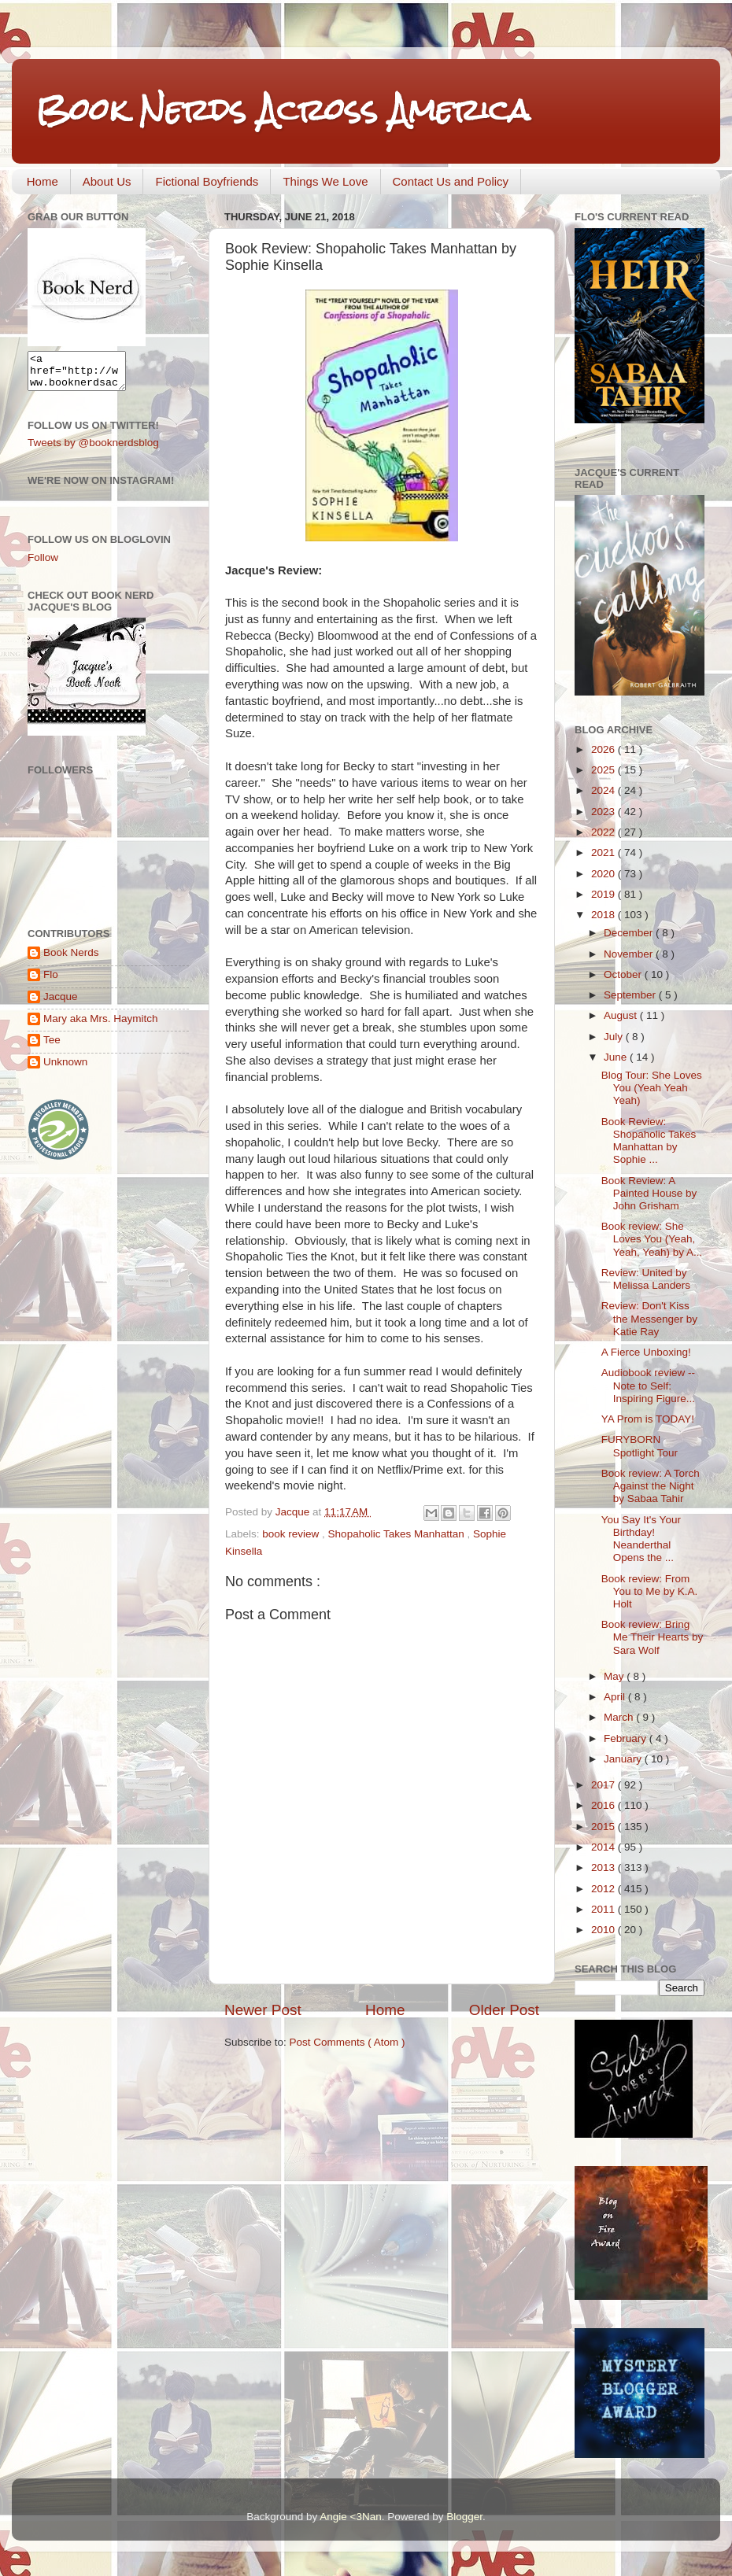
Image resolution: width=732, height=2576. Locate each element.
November (630, 954)
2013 (604, 1867)
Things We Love (325, 181)
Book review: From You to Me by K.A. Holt (649, 1591)
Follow (43, 564)
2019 (604, 894)
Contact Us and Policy (451, 181)
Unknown (65, 1069)
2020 (604, 874)
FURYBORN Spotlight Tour (639, 1446)
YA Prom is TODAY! (647, 1419)
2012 (604, 1889)
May (615, 1676)
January (624, 1759)
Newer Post (262, 2010)
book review (292, 1534)
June (617, 1057)
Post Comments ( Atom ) (347, 2042)
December (630, 933)
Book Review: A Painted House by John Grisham (649, 1193)
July (615, 1037)
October (624, 974)
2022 (604, 832)
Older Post (504, 2010)
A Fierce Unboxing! (646, 1352)
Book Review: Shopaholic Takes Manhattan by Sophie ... (649, 1141)
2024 (604, 790)
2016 (604, 1805)
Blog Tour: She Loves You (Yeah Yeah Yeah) (651, 1087)
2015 (604, 1826)
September (631, 995)
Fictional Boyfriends (206, 181)
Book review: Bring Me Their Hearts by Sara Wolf (652, 1636)
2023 (604, 811)
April (616, 1697)
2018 (604, 915)
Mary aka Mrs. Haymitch (100, 1026)
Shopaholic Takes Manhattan (398, 1534)
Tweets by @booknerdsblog (93, 450)
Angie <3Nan (350, 2516)
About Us (107, 181)
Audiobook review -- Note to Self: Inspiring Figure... (648, 1385)
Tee (52, 1047)
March (620, 1717)
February (626, 1738)
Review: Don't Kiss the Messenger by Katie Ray (649, 1318)
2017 (604, 1785)
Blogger (464, 2516)
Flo (50, 981)
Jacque (60, 1003)
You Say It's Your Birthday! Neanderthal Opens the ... (641, 1539)
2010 (604, 1930)
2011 (604, 1909)
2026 (604, 749)
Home (42, 181)
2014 (604, 1847)
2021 (604, 852)
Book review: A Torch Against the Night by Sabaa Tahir (650, 1485)
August (622, 1015)
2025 (604, 770)
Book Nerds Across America (282, 109)
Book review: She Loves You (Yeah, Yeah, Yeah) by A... (652, 1238)
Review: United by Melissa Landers (645, 1279)
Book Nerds (71, 959)
